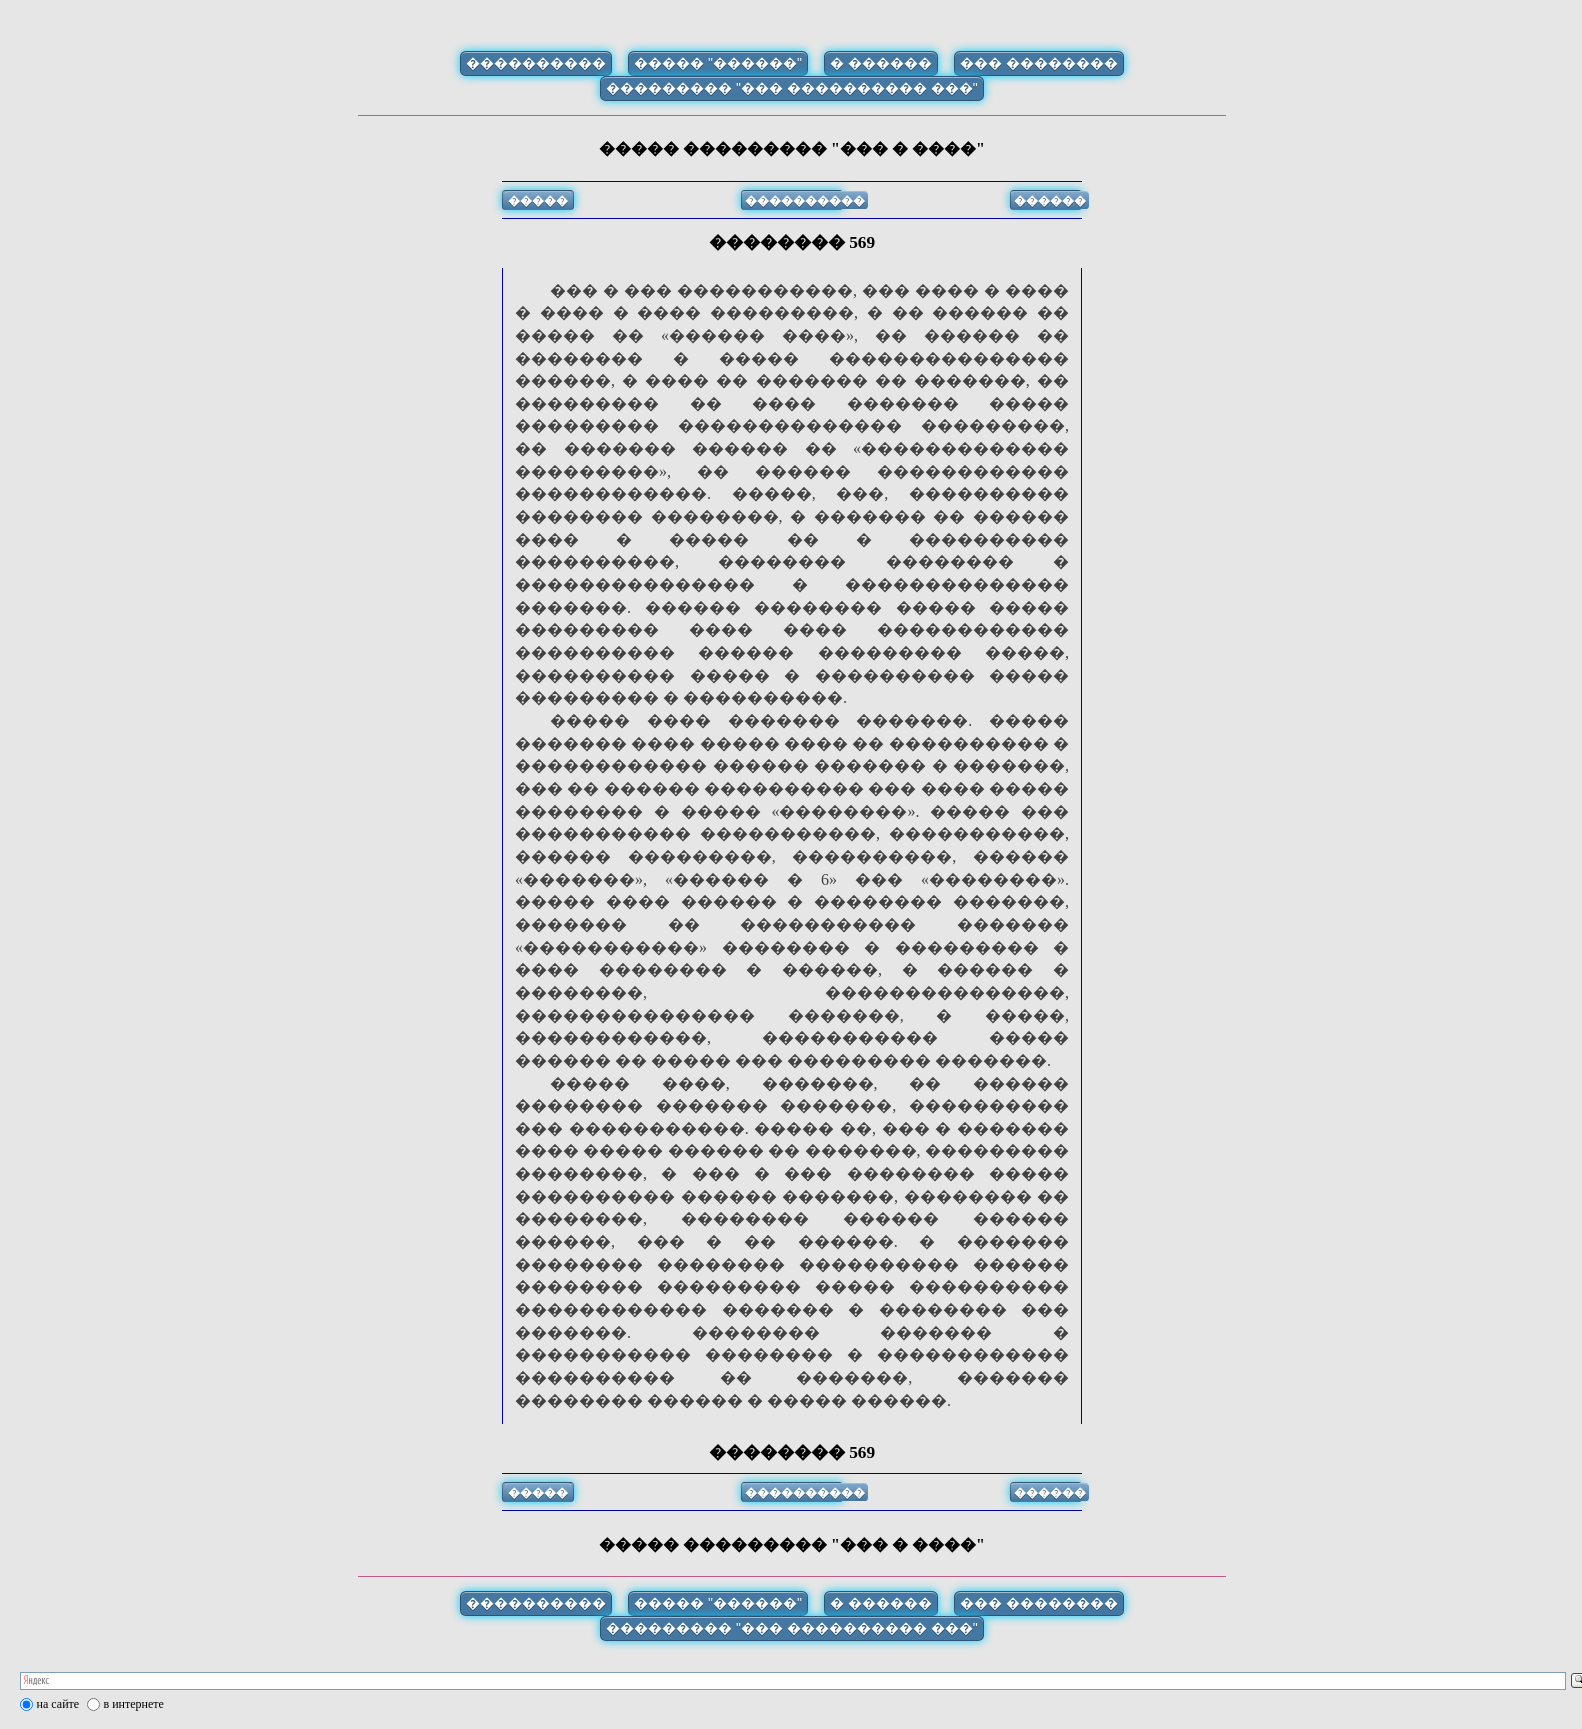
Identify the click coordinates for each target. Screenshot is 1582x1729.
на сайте (58, 1704)
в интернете (134, 1704)
